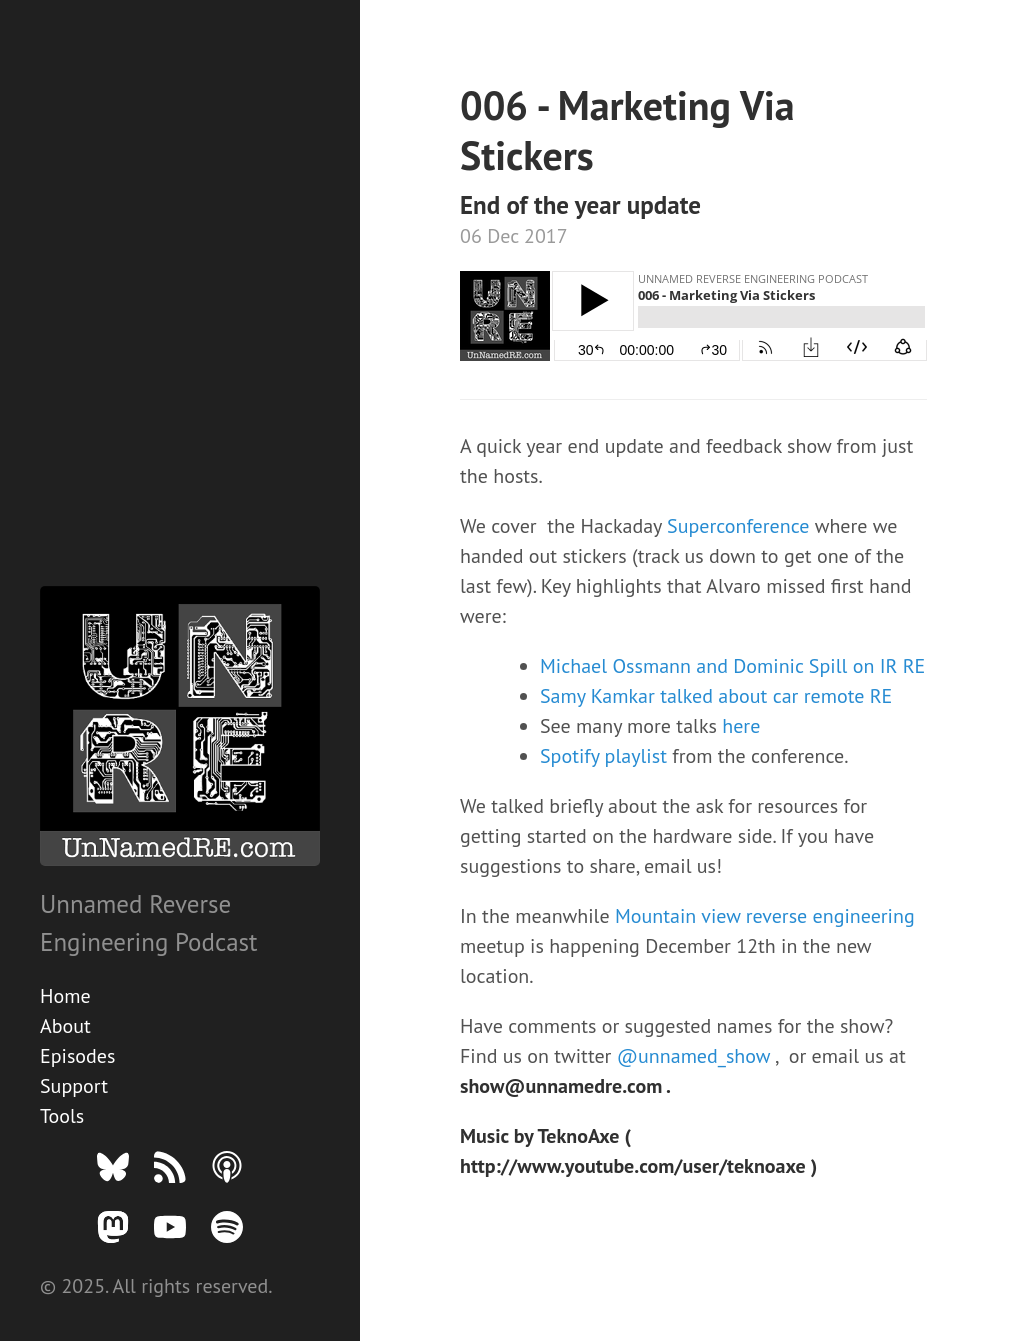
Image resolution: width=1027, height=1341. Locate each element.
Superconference (741, 526)
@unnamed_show (696, 1056)
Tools (62, 1116)
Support (74, 1086)
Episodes (77, 1056)
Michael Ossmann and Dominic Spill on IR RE (732, 666)
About (65, 1026)
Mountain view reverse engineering (765, 916)
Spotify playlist (606, 756)
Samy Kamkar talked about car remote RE (716, 696)
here (741, 726)
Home (65, 996)
